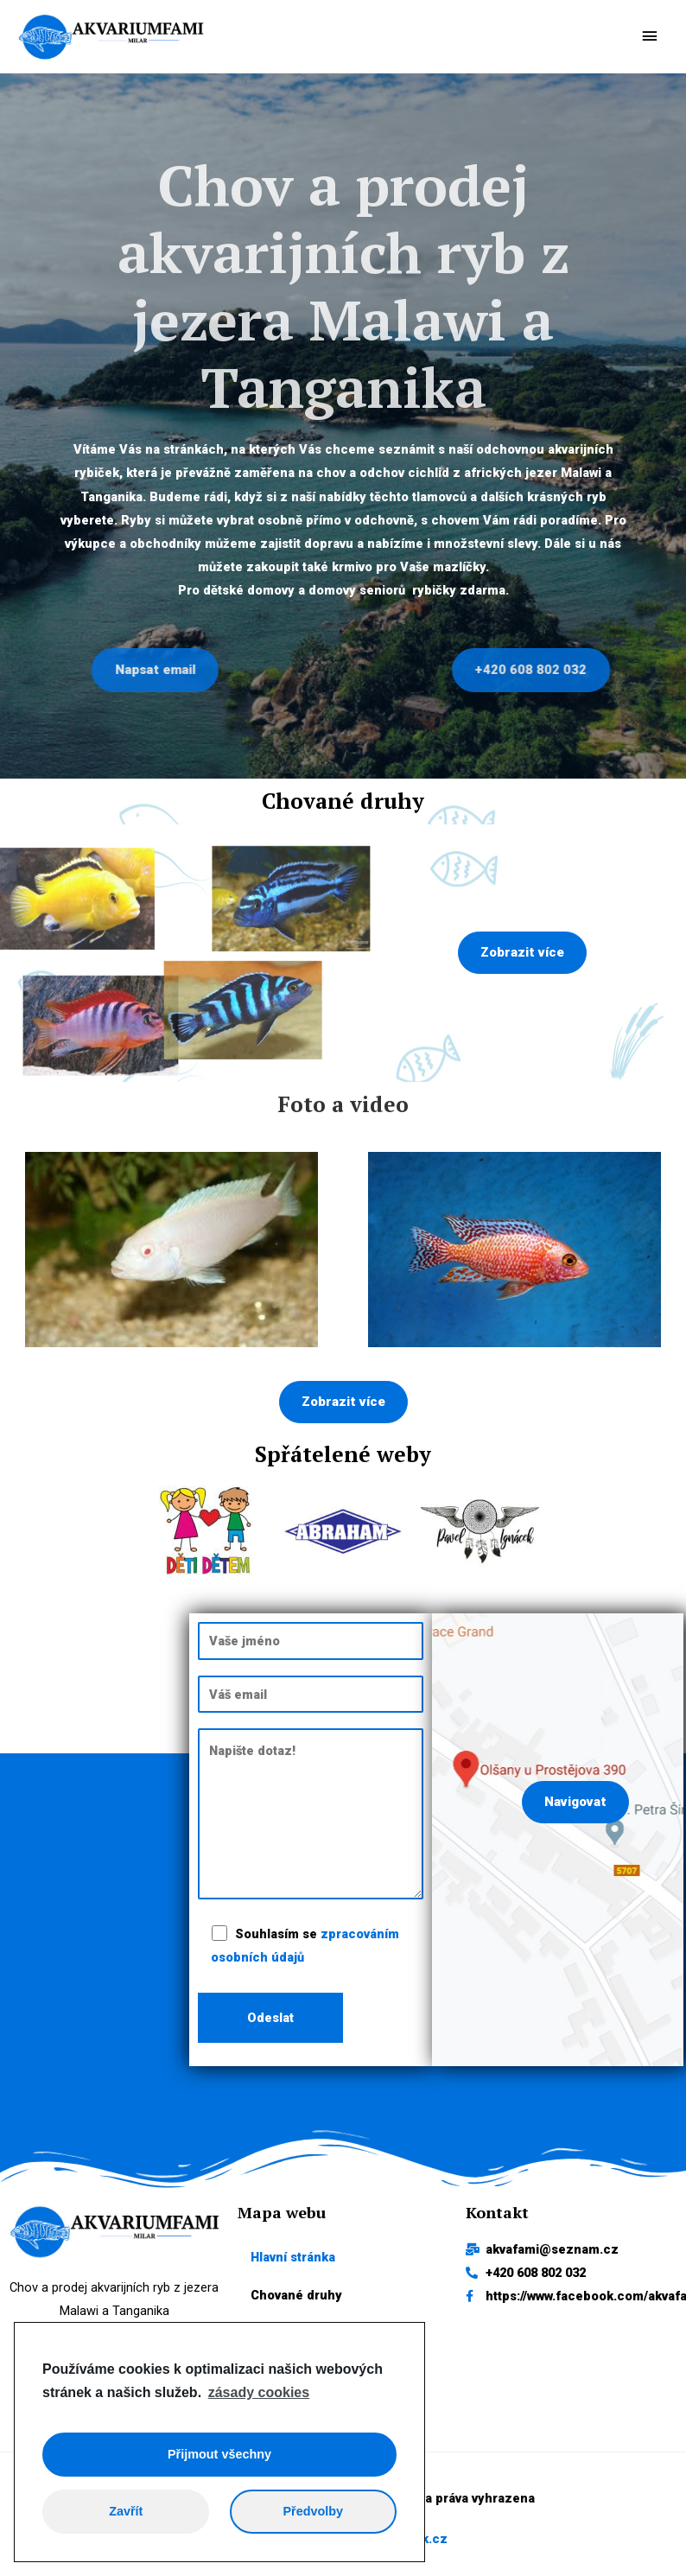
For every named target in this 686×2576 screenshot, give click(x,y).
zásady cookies (258, 2392)
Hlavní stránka (293, 2262)
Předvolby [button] (313, 2511)
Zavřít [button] (126, 2511)
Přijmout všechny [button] (219, 2454)
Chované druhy (296, 2301)
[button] (522, 959)
